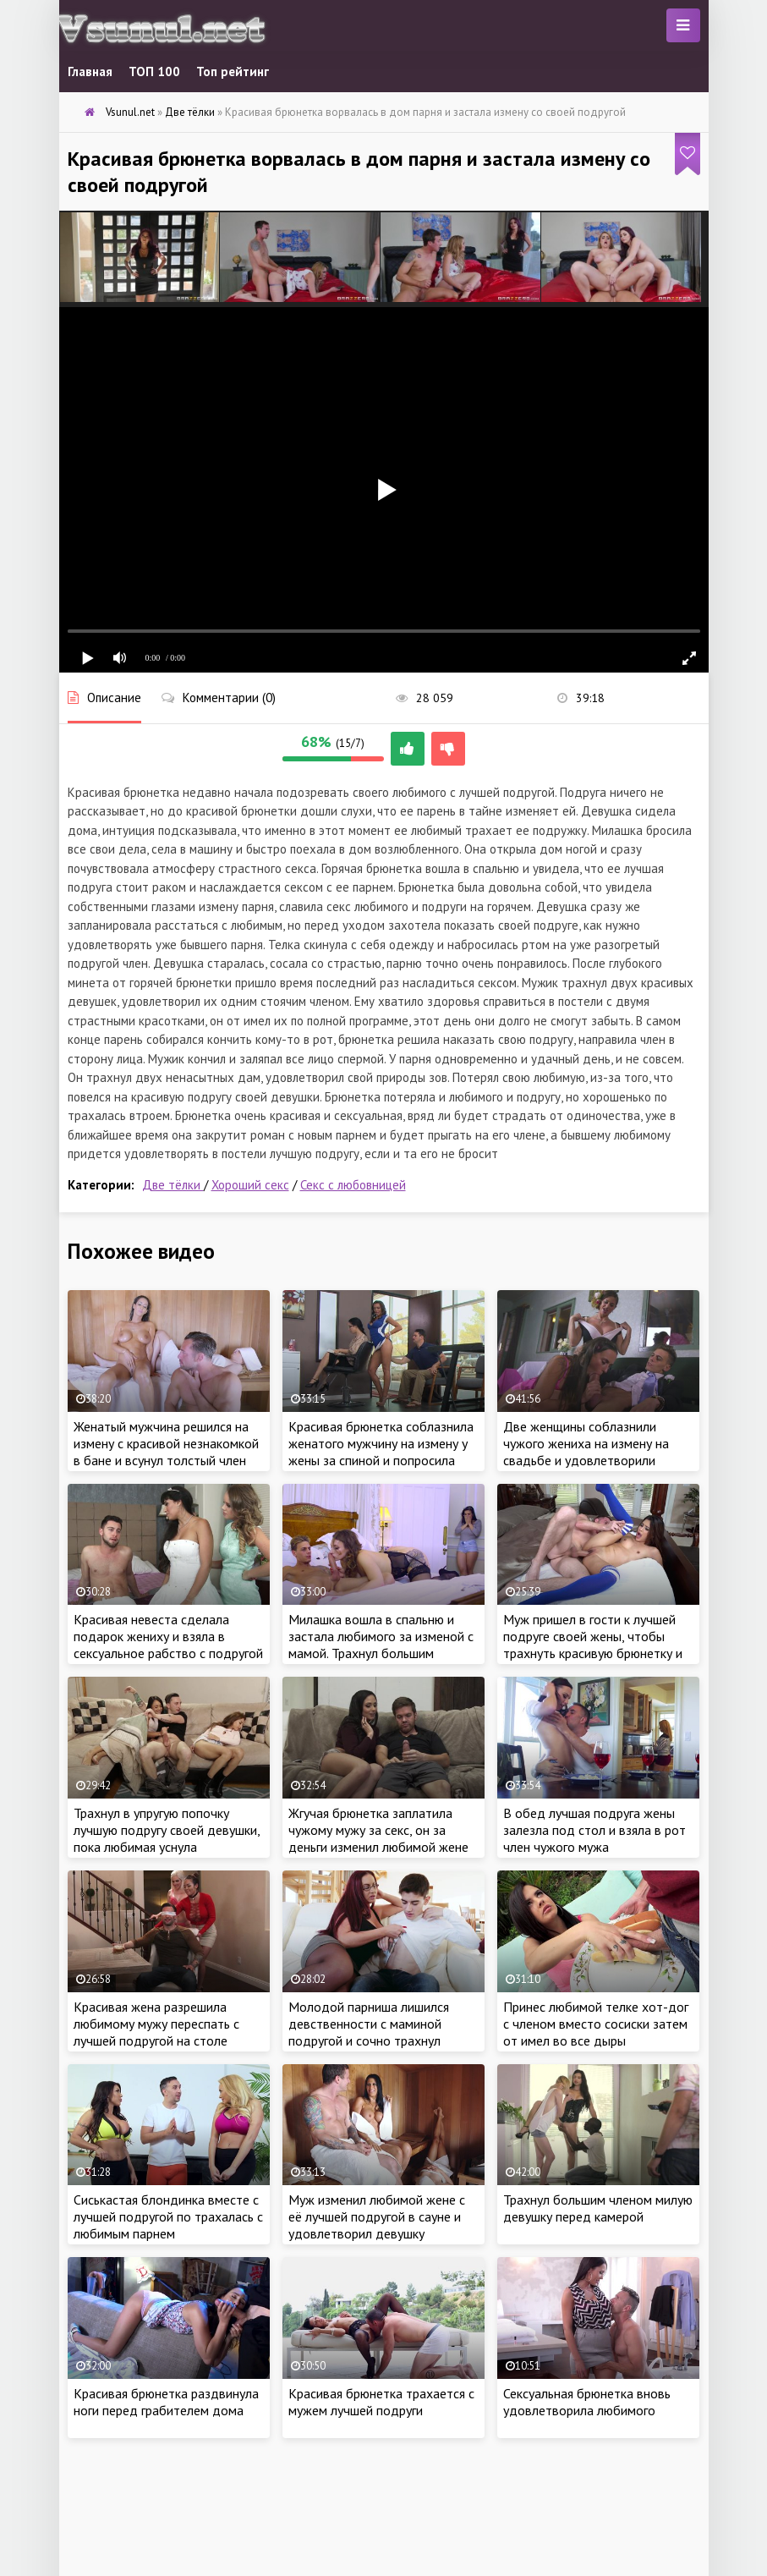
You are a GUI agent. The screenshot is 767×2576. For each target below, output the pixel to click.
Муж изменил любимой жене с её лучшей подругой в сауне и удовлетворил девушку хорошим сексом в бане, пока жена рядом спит (376, 2233)
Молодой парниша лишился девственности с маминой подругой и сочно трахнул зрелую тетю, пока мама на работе (368, 2040)
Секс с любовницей (353, 1185)
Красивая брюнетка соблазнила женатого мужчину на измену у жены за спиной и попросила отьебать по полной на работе (381, 1452)
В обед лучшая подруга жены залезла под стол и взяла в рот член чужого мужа (594, 1829)
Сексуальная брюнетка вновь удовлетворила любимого (587, 2402)
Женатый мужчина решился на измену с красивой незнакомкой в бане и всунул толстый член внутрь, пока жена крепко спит (166, 1452)
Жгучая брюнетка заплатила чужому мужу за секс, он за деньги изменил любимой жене (378, 1829)
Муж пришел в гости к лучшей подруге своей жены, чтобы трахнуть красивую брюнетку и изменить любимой (592, 1644)
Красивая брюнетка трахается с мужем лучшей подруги (381, 2402)
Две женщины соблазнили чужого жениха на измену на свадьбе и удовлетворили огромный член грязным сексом (593, 1452)
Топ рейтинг (232, 71)
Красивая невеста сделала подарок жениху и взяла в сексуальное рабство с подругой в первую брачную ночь (168, 1644)
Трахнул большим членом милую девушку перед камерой (598, 2208)
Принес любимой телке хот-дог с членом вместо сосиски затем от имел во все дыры (595, 2023)
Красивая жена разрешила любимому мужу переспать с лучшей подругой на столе (156, 2023)
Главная (90, 71)
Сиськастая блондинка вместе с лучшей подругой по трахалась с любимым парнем (168, 2216)
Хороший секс (250, 1185)
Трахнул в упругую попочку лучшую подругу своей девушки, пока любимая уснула (167, 1829)
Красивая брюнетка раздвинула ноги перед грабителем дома (166, 2402)
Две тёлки (173, 1185)
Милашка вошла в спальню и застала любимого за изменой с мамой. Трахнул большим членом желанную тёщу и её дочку (381, 1653)
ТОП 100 (154, 71)
